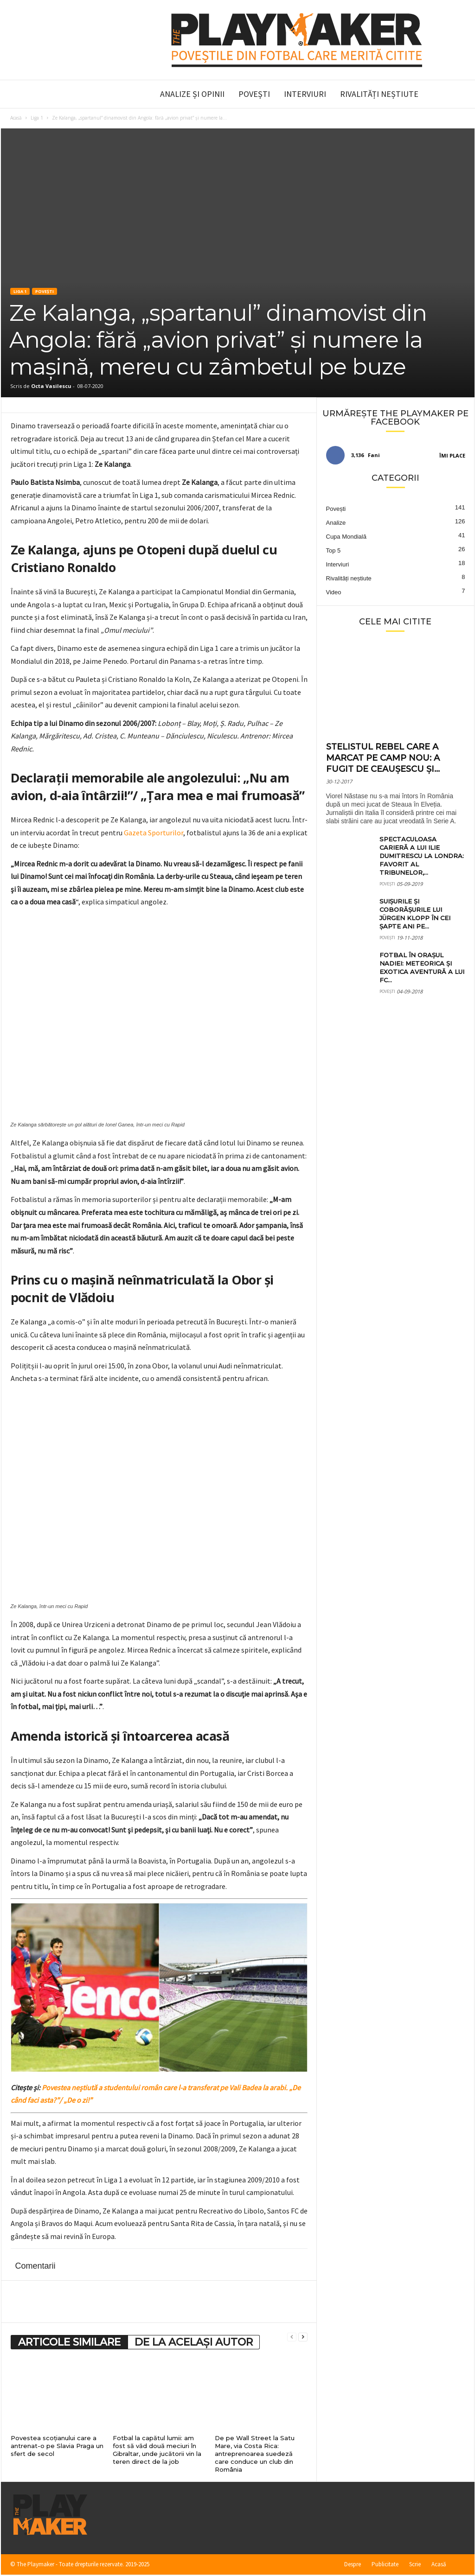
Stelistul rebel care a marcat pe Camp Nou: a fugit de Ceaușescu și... (383, 758)
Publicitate (385, 2564)
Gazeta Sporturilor (153, 832)
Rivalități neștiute (379, 94)
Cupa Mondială (346, 536)
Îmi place (452, 455)
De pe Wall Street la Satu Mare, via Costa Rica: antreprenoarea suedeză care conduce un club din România (255, 2453)
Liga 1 (37, 117)
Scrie (415, 2564)
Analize (336, 522)
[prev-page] (291, 2337)
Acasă (16, 117)
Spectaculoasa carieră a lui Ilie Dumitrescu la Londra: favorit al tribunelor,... (421, 855)
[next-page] (303, 2337)
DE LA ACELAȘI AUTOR (194, 2342)
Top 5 (333, 550)
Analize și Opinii (192, 94)
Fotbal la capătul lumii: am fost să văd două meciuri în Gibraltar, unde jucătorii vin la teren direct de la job (157, 2449)
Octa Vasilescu (51, 385)
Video (333, 592)
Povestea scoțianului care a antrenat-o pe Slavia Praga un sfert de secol (57, 2445)
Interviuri (305, 94)
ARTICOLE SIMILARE (69, 2342)
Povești (254, 94)
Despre (352, 2564)
